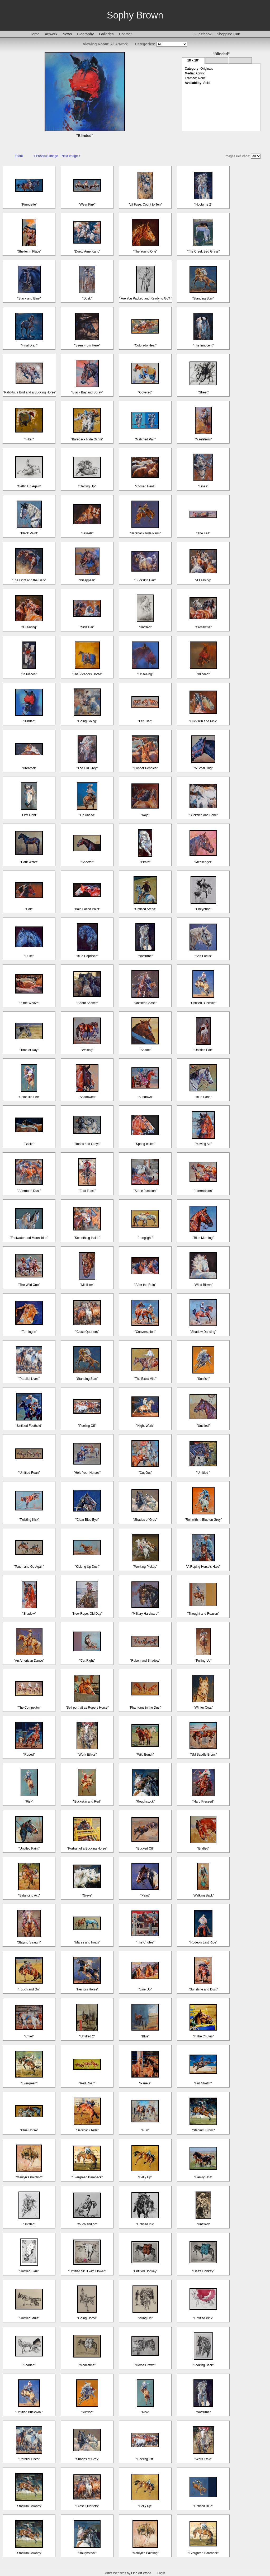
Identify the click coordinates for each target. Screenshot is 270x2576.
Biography (85, 34)
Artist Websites (115, 2573)
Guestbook (202, 34)
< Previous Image (46, 156)
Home (34, 34)
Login (161, 2573)
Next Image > (71, 156)
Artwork (51, 34)
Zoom (19, 156)
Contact (125, 34)
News (67, 34)
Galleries (106, 34)
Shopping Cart (228, 34)
